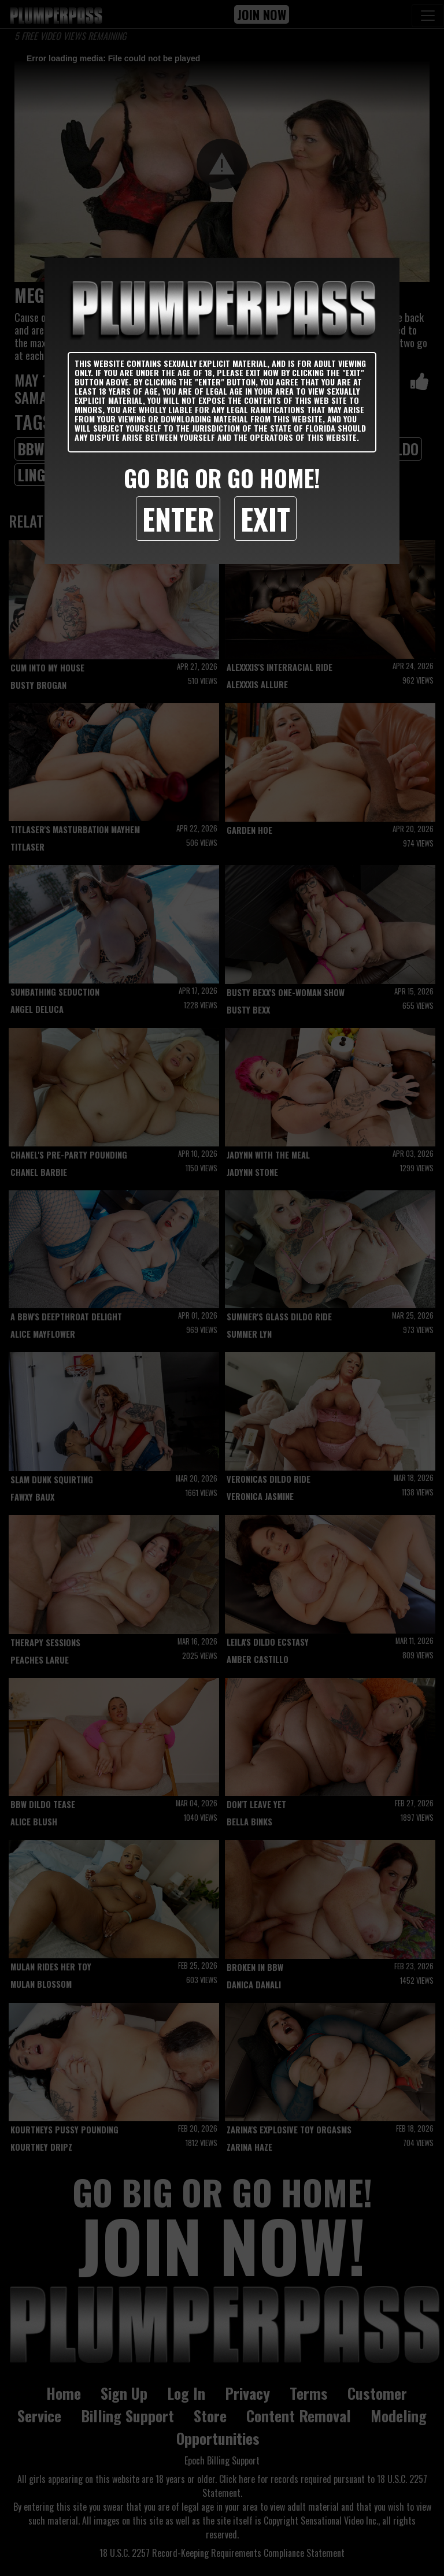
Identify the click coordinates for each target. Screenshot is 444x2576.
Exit (265, 518)
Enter (178, 518)
